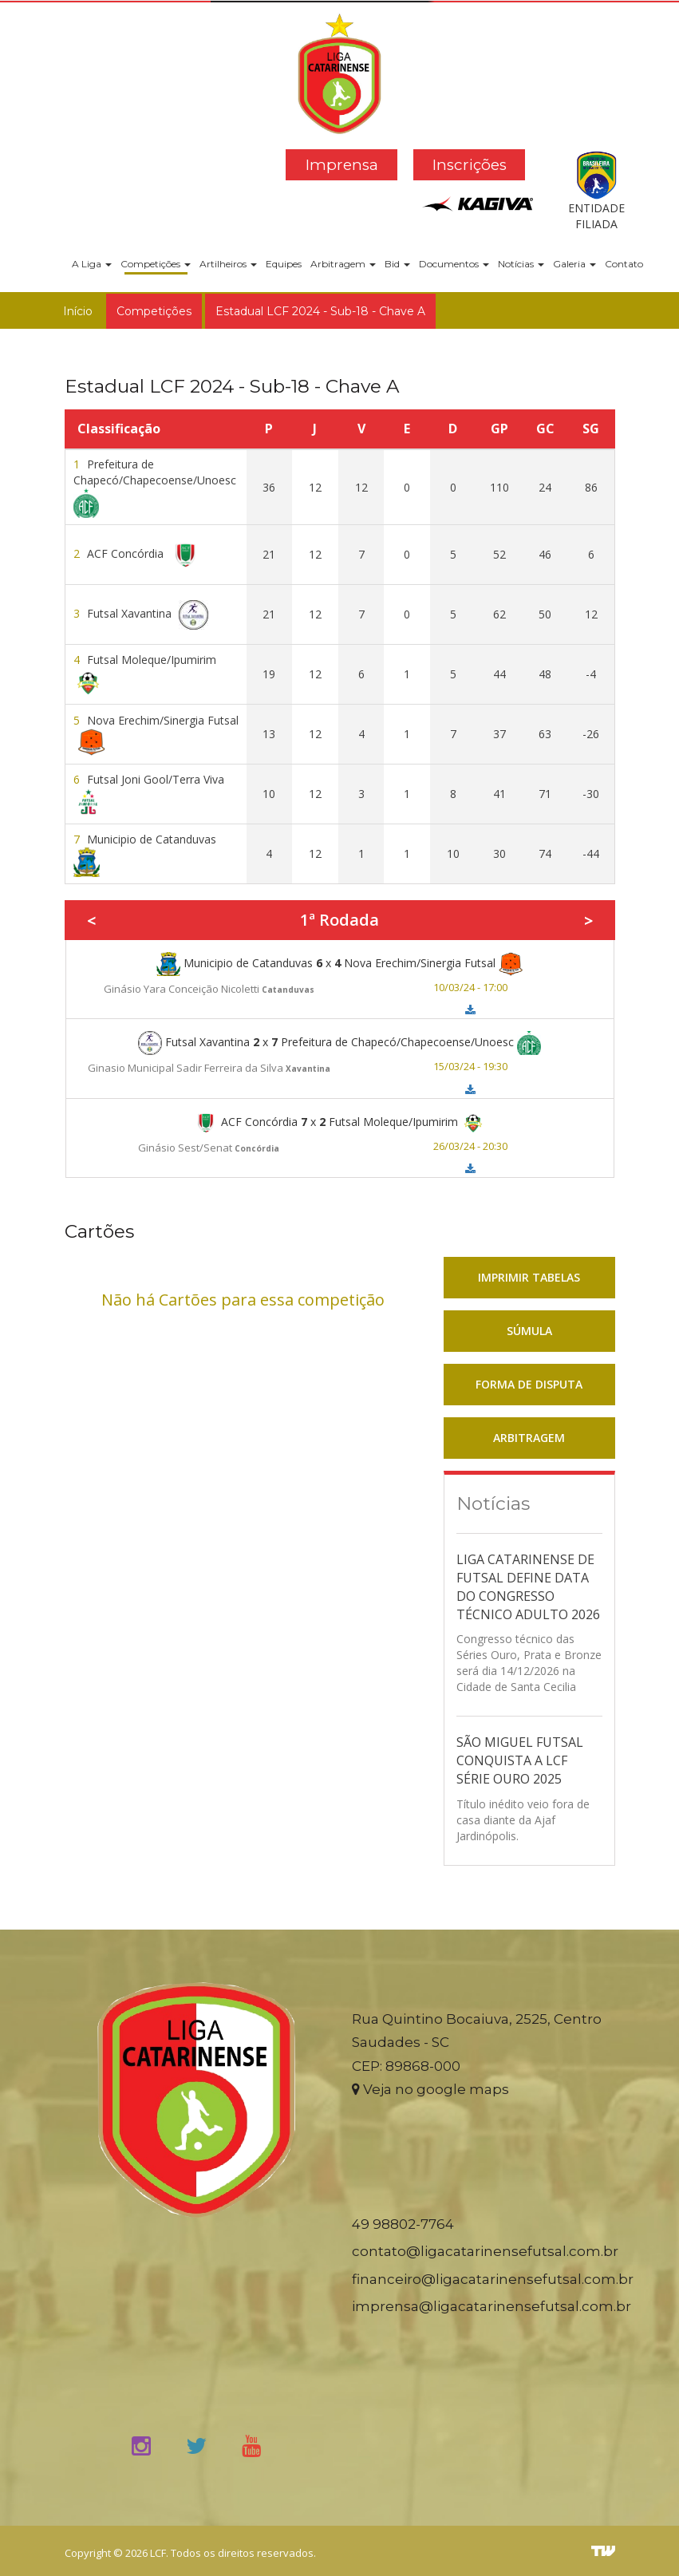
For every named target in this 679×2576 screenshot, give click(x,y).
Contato (624, 264)
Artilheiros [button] (228, 264)
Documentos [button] (454, 264)
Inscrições (469, 165)
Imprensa (342, 165)
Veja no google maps (430, 2089)
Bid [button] (397, 264)
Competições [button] (155, 264)
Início (78, 311)
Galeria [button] (574, 264)
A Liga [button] (92, 264)
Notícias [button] (521, 264)
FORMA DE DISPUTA (529, 1384)
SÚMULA (529, 1330)
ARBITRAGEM (529, 1437)
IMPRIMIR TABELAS (529, 1277)
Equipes (284, 264)
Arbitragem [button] (343, 264)
